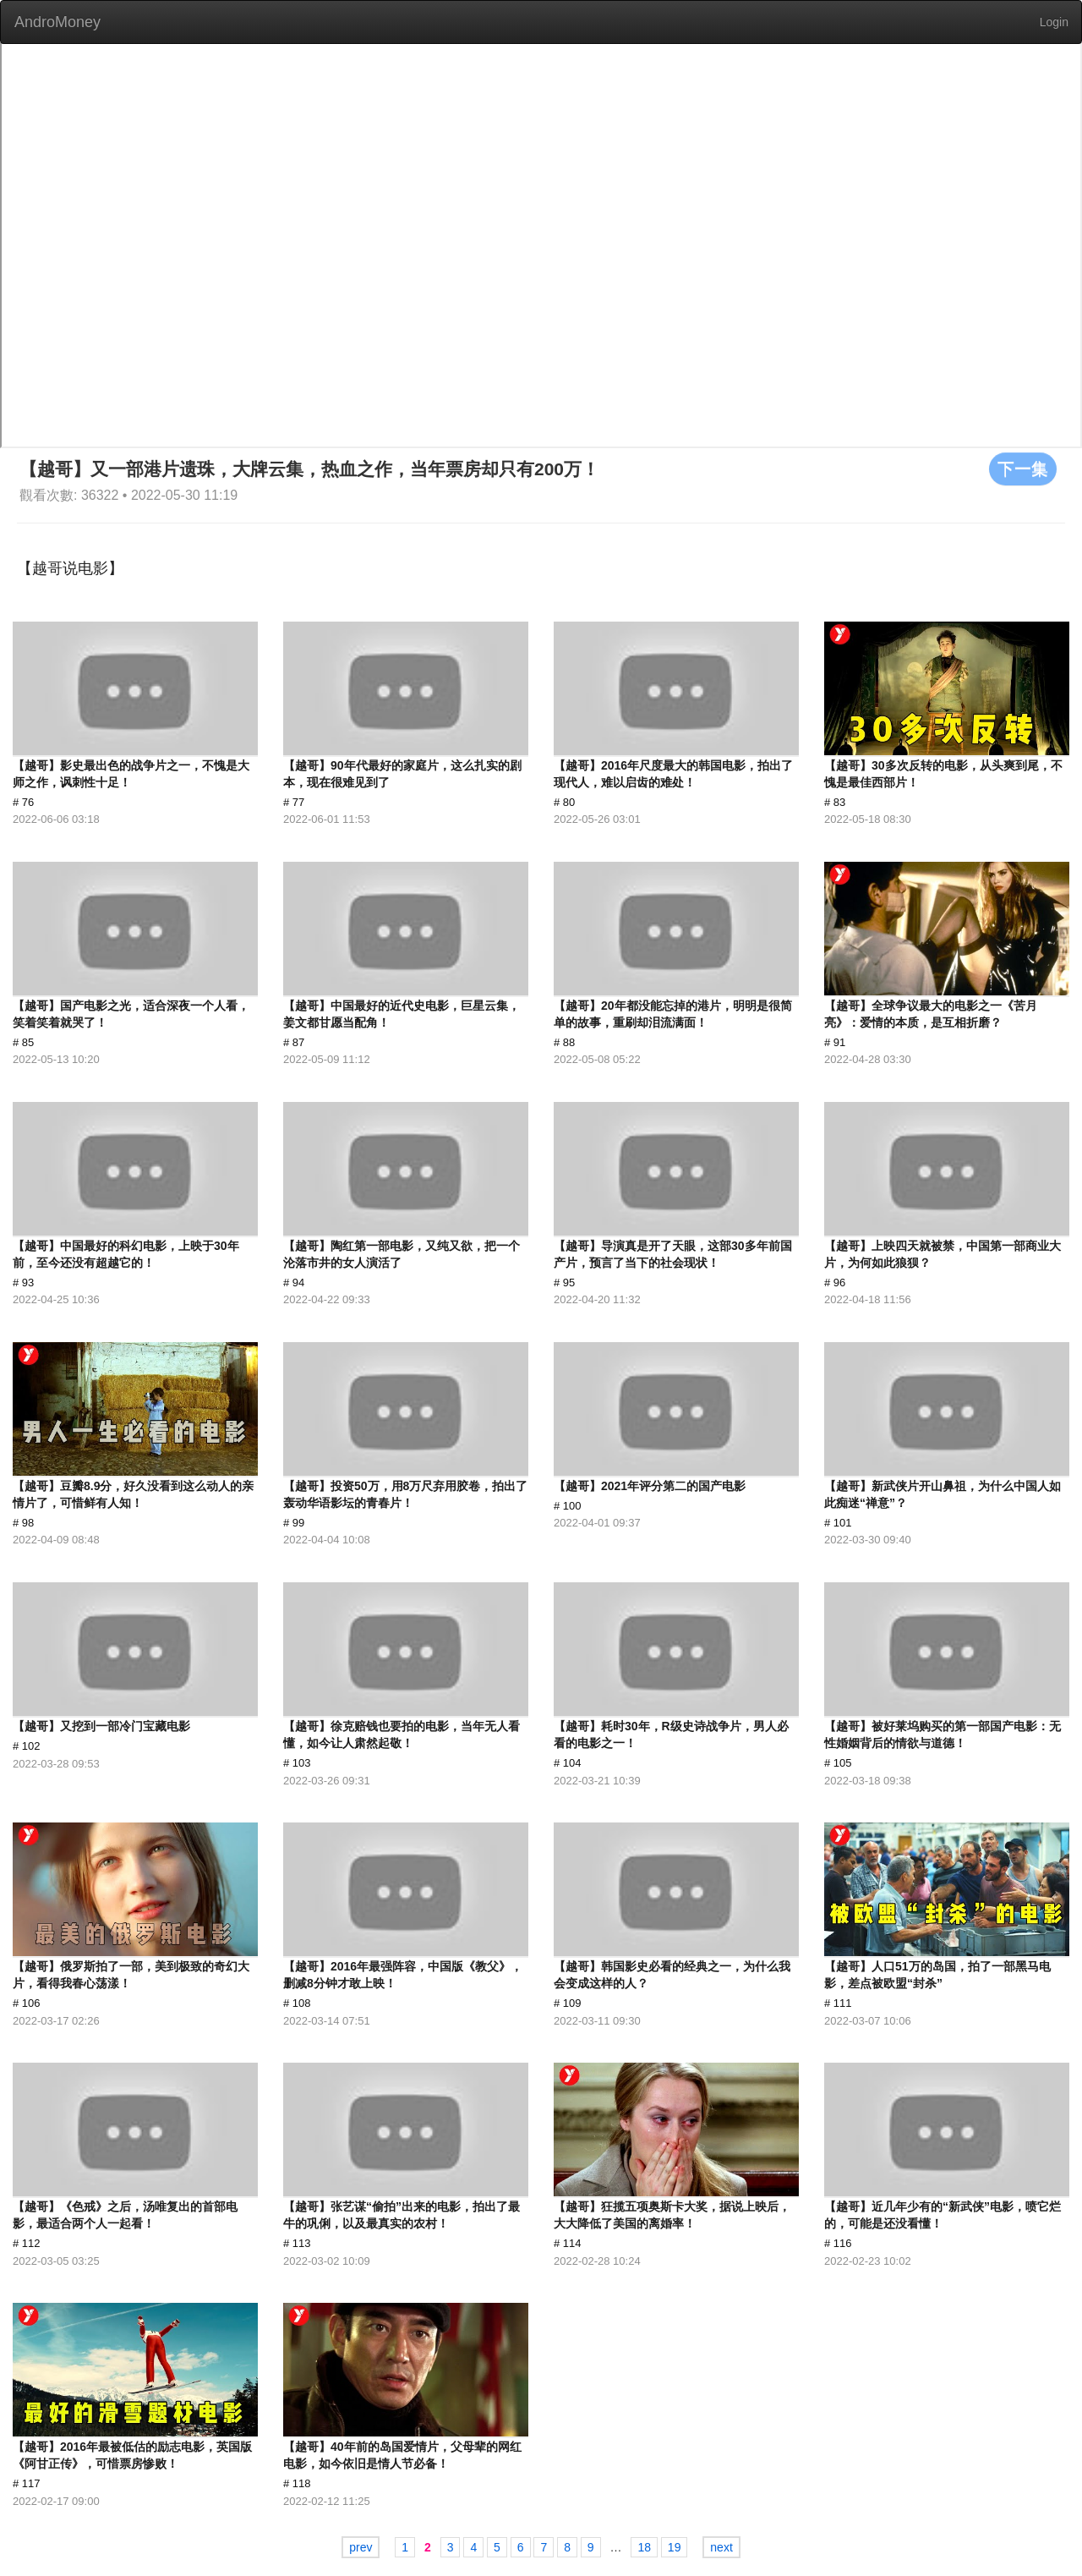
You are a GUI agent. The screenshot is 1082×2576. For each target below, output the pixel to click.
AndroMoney (57, 22)
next (721, 2547)
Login (1054, 22)
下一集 (1022, 468)
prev (360, 2547)
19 (674, 2547)
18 (644, 2547)
